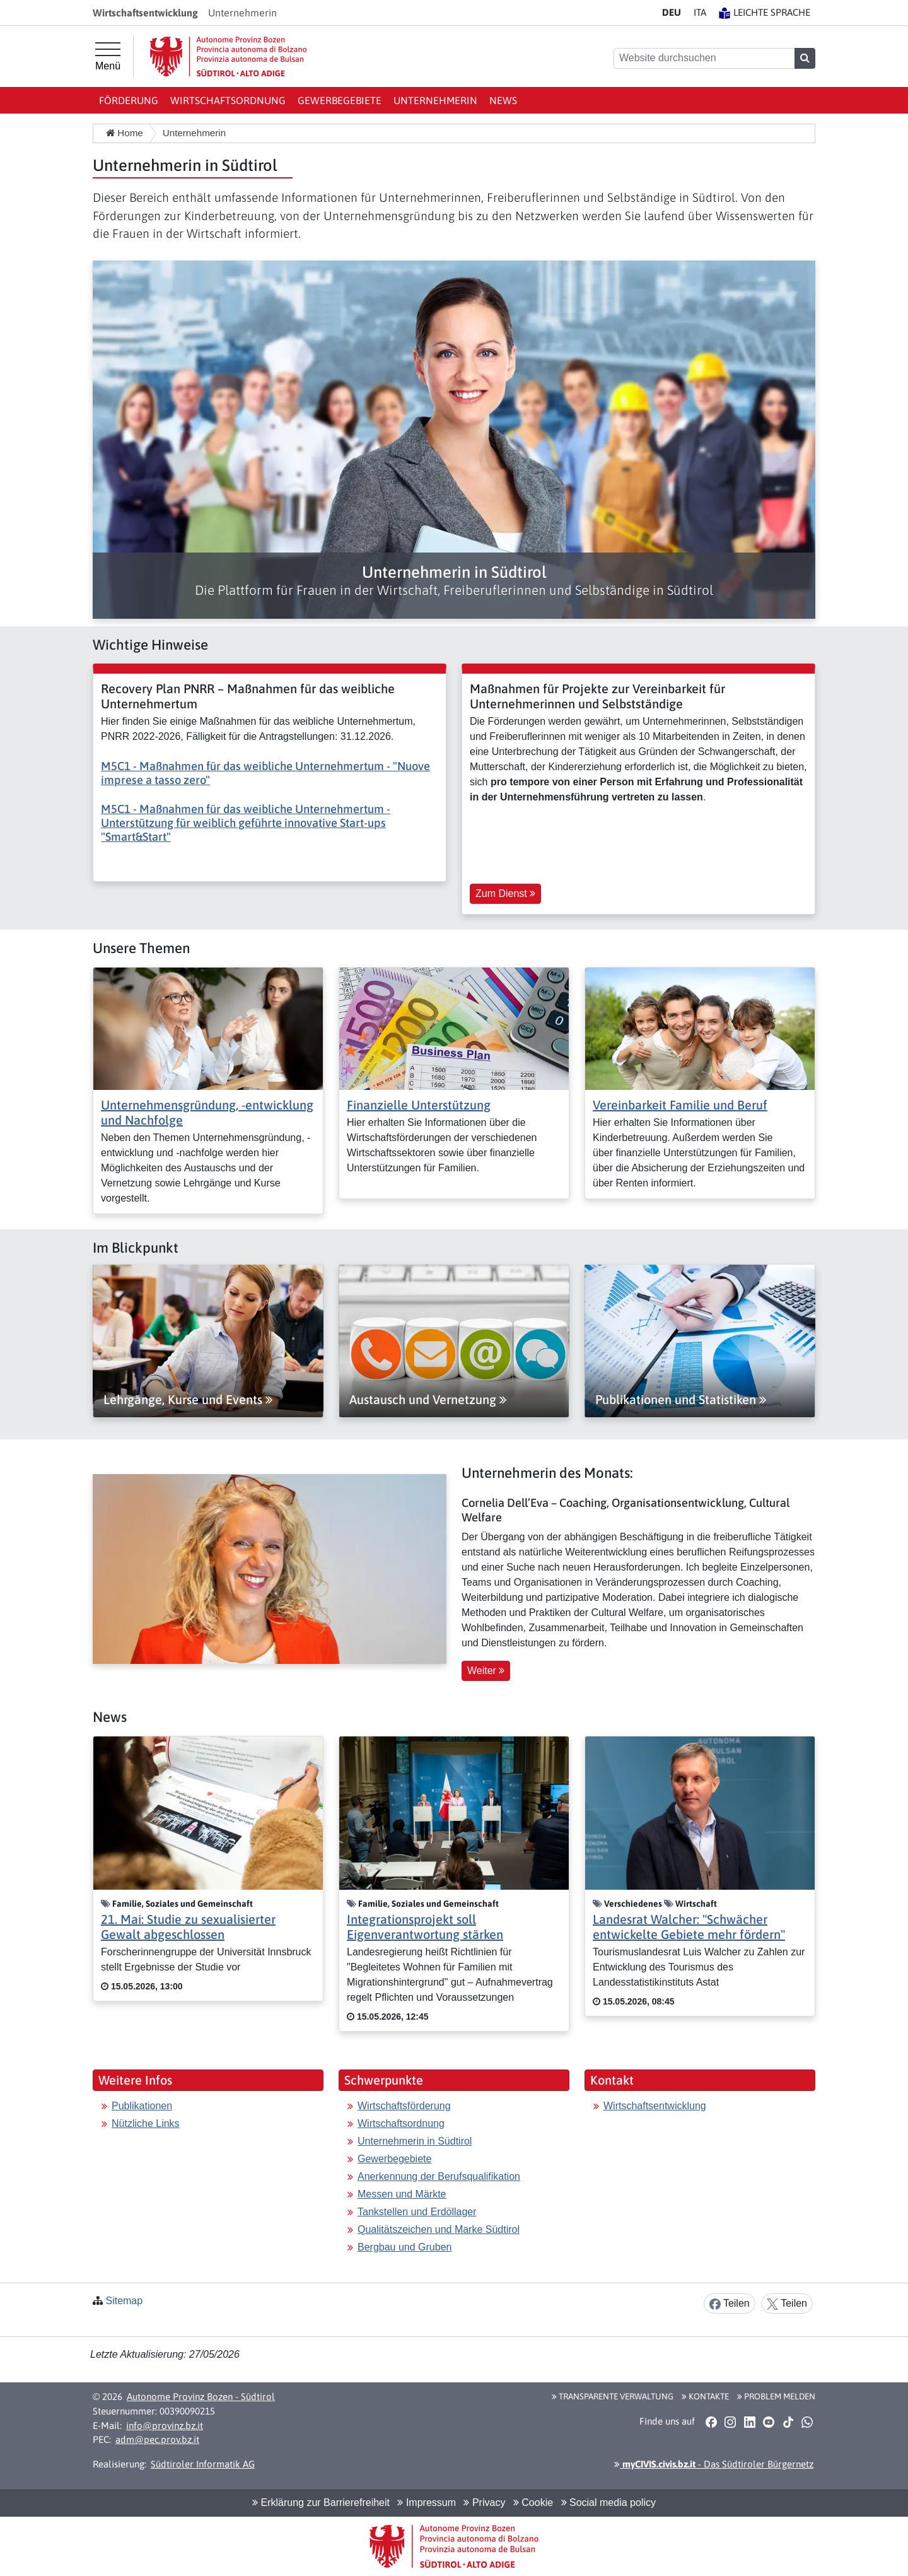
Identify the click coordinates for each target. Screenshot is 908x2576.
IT (700, 12)
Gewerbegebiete (339, 100)
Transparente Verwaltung (612, 2396)
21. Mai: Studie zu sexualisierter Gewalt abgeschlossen (188, 1926)
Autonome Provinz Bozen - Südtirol (201, 2396)
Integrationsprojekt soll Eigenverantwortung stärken (425, 1926)
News (503, 100)
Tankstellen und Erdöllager (417, 2211)
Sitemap (124, 2300)
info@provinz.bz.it (164, 2425)
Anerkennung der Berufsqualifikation (439, 2176)
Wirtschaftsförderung (404, 2105)
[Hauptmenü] (108, 57)
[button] (711, 2421)
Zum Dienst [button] (505, 893)
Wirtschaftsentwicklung (654, 2105)
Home (124, 132)
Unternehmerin (435, 100)
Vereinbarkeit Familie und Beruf (680, 1105)
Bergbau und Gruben (404, 2247)
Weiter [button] (485, 1670)
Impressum (426, 2502)
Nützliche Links (146, 2123)
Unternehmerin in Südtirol (415, 2141)
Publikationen (142, 2105)
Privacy (484, 2502)
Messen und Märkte (402, 2194)
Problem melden (776, 2396)
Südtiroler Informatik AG (203, 2464)
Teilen (729, 2304)
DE (671, 12)
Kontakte (705, 2396)
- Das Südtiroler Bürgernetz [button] (713, 2464)
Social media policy (608, 2502)
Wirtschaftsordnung (228, 100)
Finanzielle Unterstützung (419, 1105)
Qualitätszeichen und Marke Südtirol (439, 2229)
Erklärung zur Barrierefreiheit (321, 2502)
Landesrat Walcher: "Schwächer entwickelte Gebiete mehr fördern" (689, 1926)
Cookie (533, 2502)
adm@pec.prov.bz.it (157, 2439)
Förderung (128, 100)
